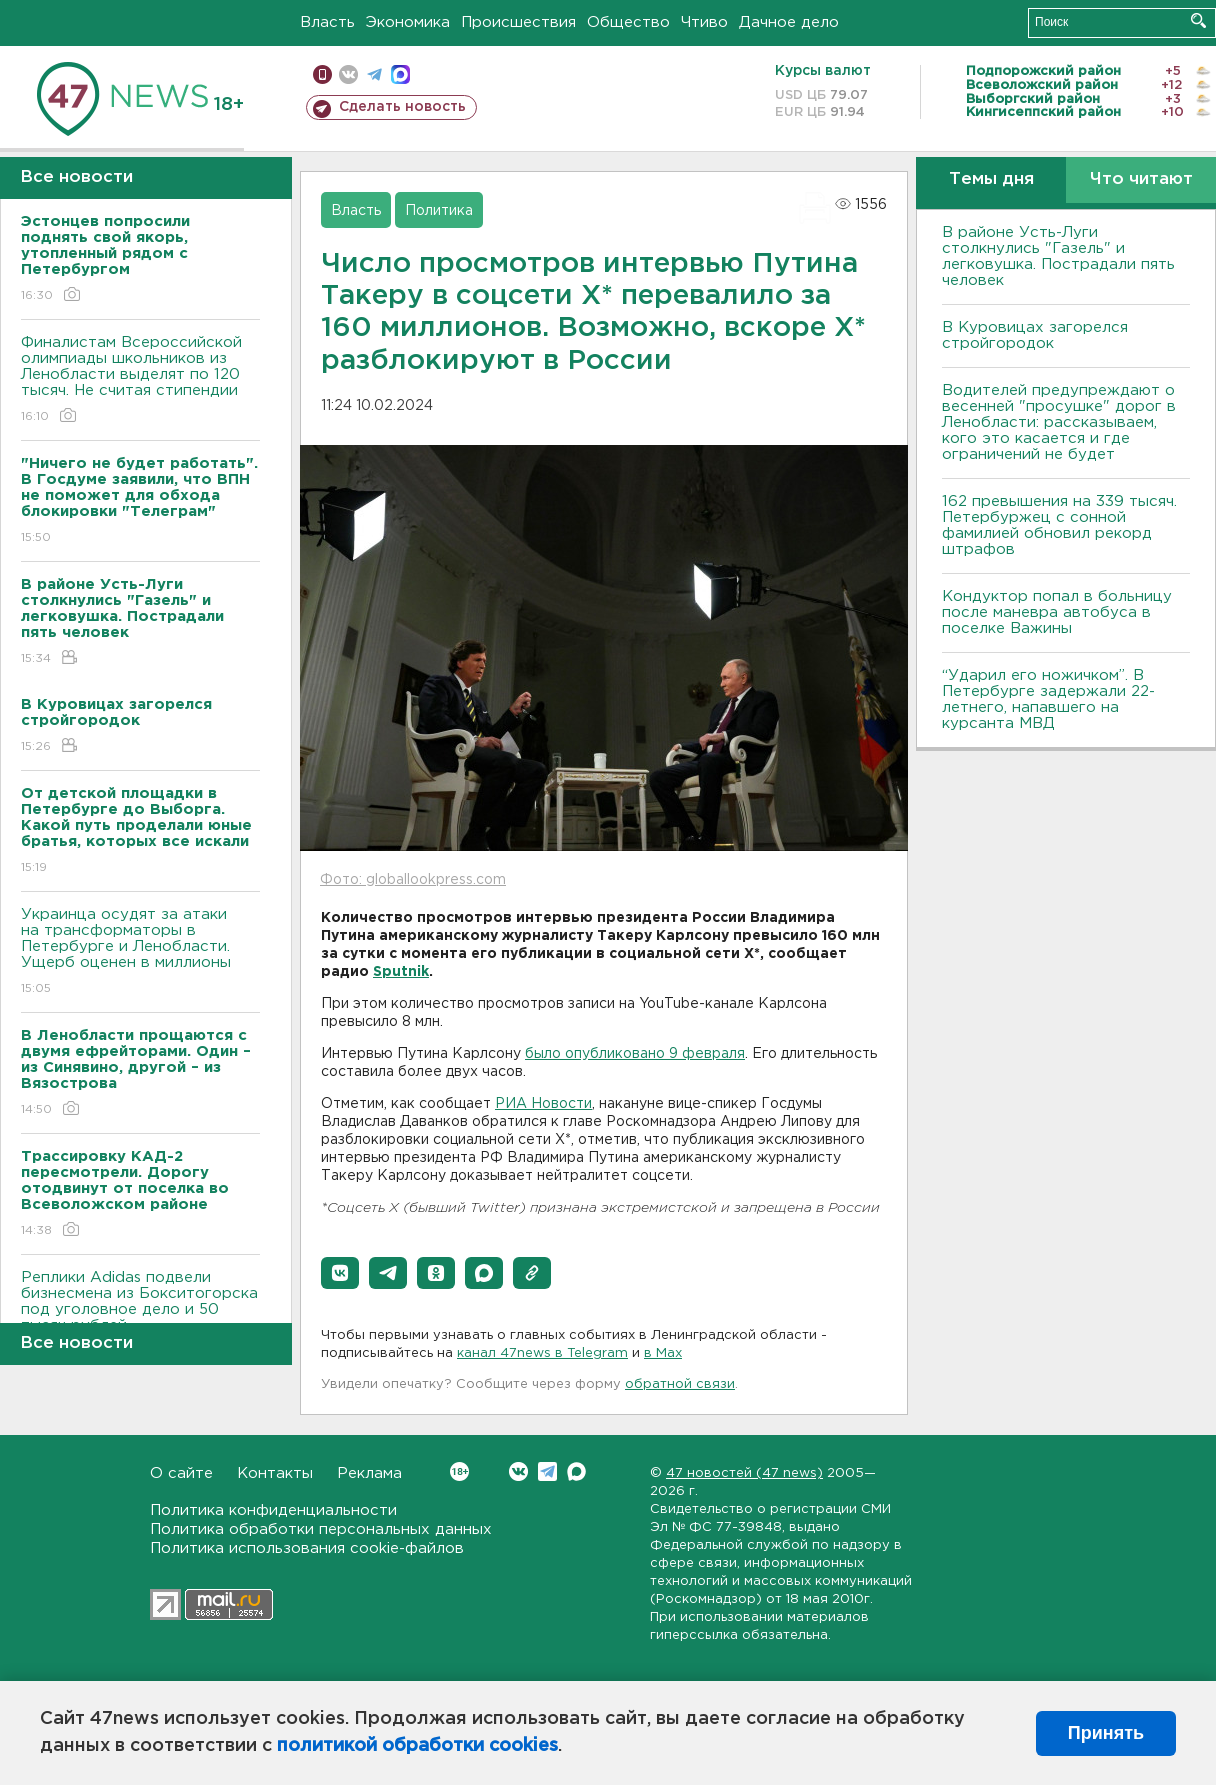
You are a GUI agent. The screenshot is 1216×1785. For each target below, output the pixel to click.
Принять (1106, 1733)
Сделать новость (402, 107)
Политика (439, 211)
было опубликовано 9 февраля (635, 1054)
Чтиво (704, 22)
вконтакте (348, 74)
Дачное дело (789, 22)
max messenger (400, 74)
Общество (628, 22)
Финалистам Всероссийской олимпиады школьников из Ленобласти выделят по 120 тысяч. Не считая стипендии (140, 380)
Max (576, 1471)
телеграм (374, 74)
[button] (340, 1273)
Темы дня (991, 179)
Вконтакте (459, 1471)
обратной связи (680, 1384)
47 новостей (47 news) (744, 1473)
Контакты (275, 1473)
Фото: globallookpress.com (413, 880)
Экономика (408, 22)
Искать (1198, 20)
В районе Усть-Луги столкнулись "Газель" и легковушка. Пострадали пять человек (1058, 256)
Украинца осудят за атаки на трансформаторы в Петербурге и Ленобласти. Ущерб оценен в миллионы (140, 952)
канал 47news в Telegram (542, 1353)
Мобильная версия (322, 74)
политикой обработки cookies (417, 1746)
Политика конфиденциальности (273, 1510)
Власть (327, 22)
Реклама (369, 1473)
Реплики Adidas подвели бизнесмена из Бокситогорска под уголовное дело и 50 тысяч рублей (140, 1315)
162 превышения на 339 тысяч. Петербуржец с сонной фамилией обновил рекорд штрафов (1059, 525)
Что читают (1141, 179)
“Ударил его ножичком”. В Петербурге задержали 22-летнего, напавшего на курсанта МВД (1048, 699)
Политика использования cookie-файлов (307, 1548)
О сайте (181, 1473)
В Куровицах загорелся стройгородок (1035, 335)
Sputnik (401, 972)
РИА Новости (543, 1104)
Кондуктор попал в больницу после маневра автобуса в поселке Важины (1057, 612)
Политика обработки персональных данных (321, 1529)
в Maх (663, 1353)
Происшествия (518, 22)
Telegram (547, 1471)
